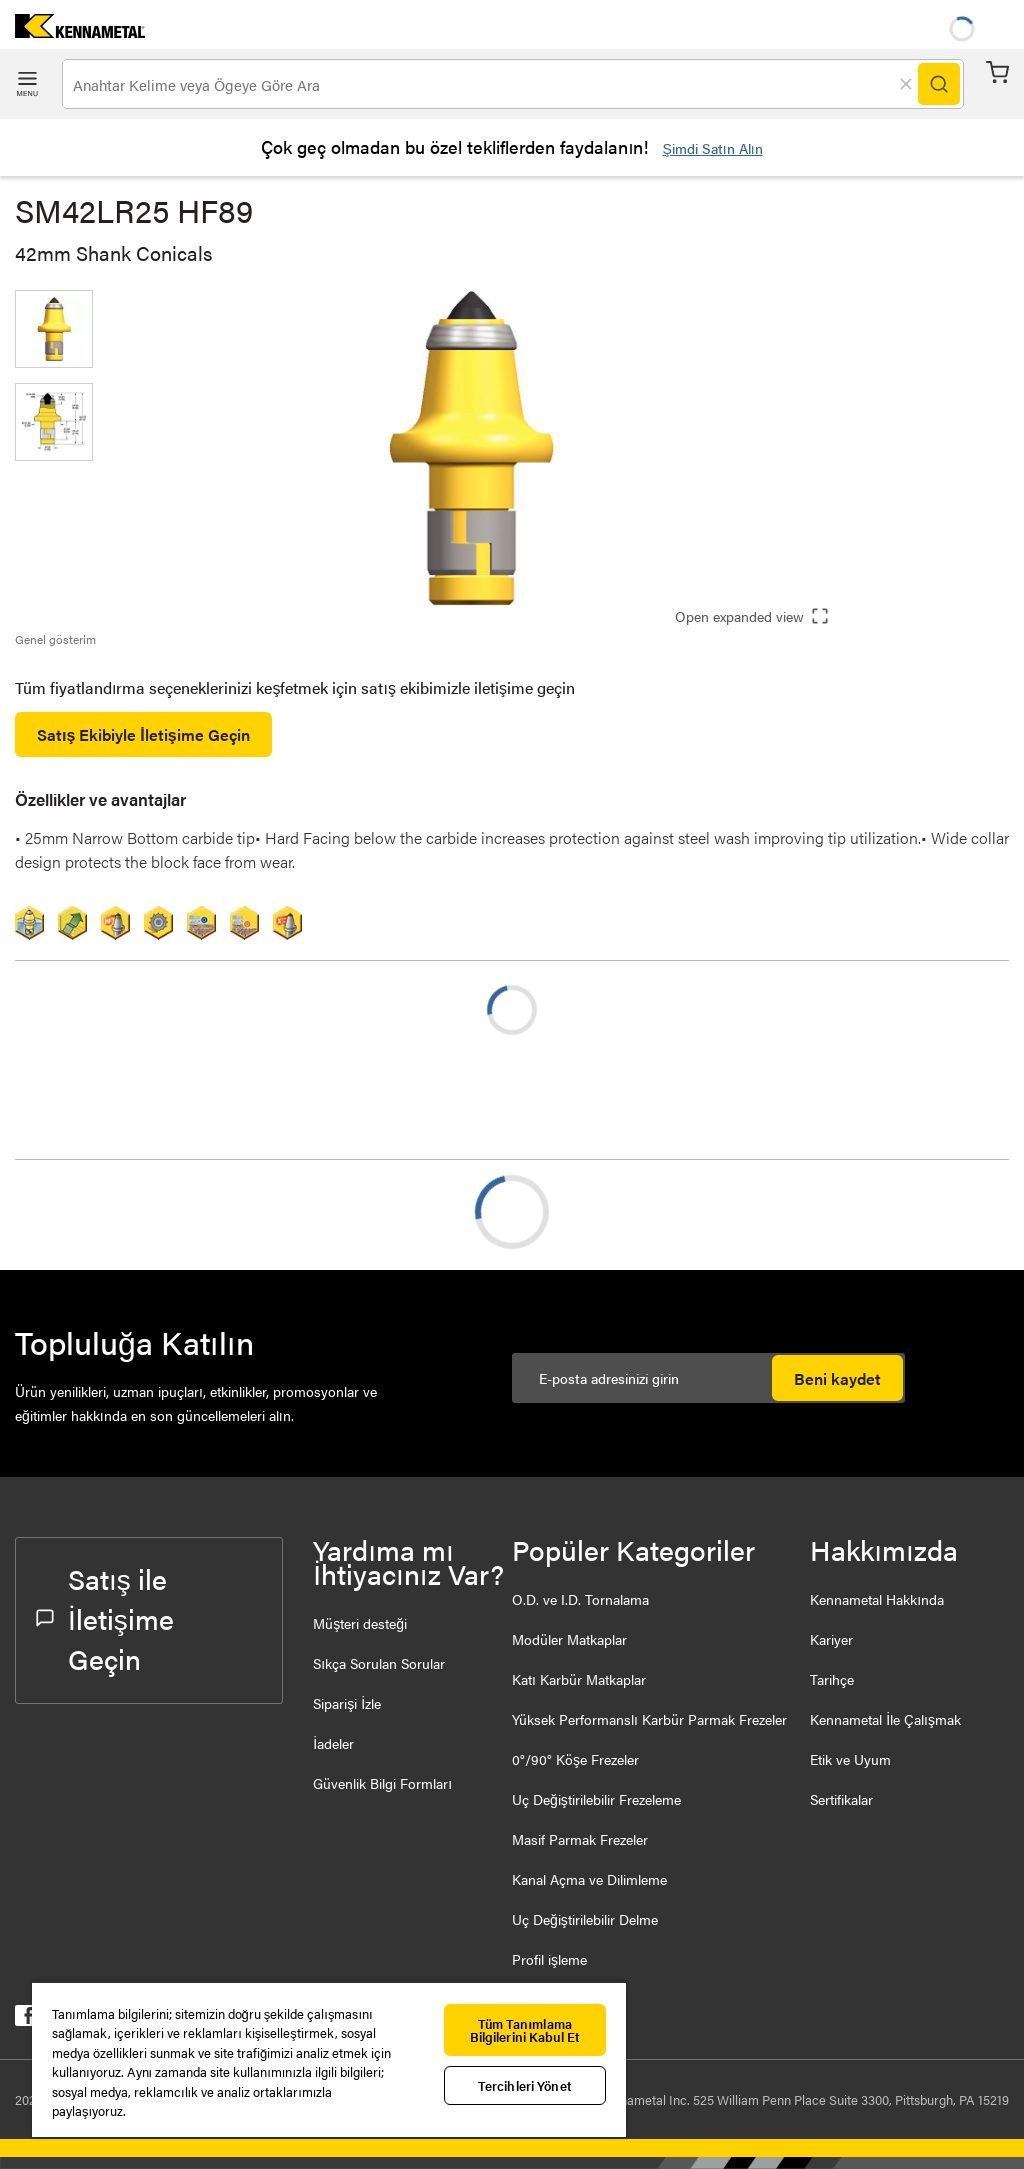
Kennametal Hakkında (877, 1599)
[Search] (939, 84)
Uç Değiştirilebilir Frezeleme (596, 1799)
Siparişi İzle (347, 1703)
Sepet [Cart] (997, 72)
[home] (72, 31)
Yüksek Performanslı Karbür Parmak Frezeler (649, 1719)
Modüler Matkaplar (569, 1639)
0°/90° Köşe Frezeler (575, 1759)
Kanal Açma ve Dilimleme (589, 1879)
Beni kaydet (837, 1378)
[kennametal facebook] (25, 2019)
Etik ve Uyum (850, 1759)
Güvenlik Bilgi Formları (382, 1783)
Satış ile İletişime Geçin (105, 1618)
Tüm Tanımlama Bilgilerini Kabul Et (525, 2030)
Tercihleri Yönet (525, 2085)
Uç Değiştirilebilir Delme (585, 1919)
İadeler (333, 1743)
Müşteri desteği (360, 1623)
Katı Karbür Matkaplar (579, 1679)
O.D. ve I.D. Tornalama (580, 1599)
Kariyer (831, 1639)
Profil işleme (549, 1959)
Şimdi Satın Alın (712, 148)
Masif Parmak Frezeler (580, 1839)
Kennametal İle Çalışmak (885, 1719)
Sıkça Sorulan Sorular (379, 1663)
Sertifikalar (841, 1799)
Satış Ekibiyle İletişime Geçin (143, 734)
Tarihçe (832, 1679)
